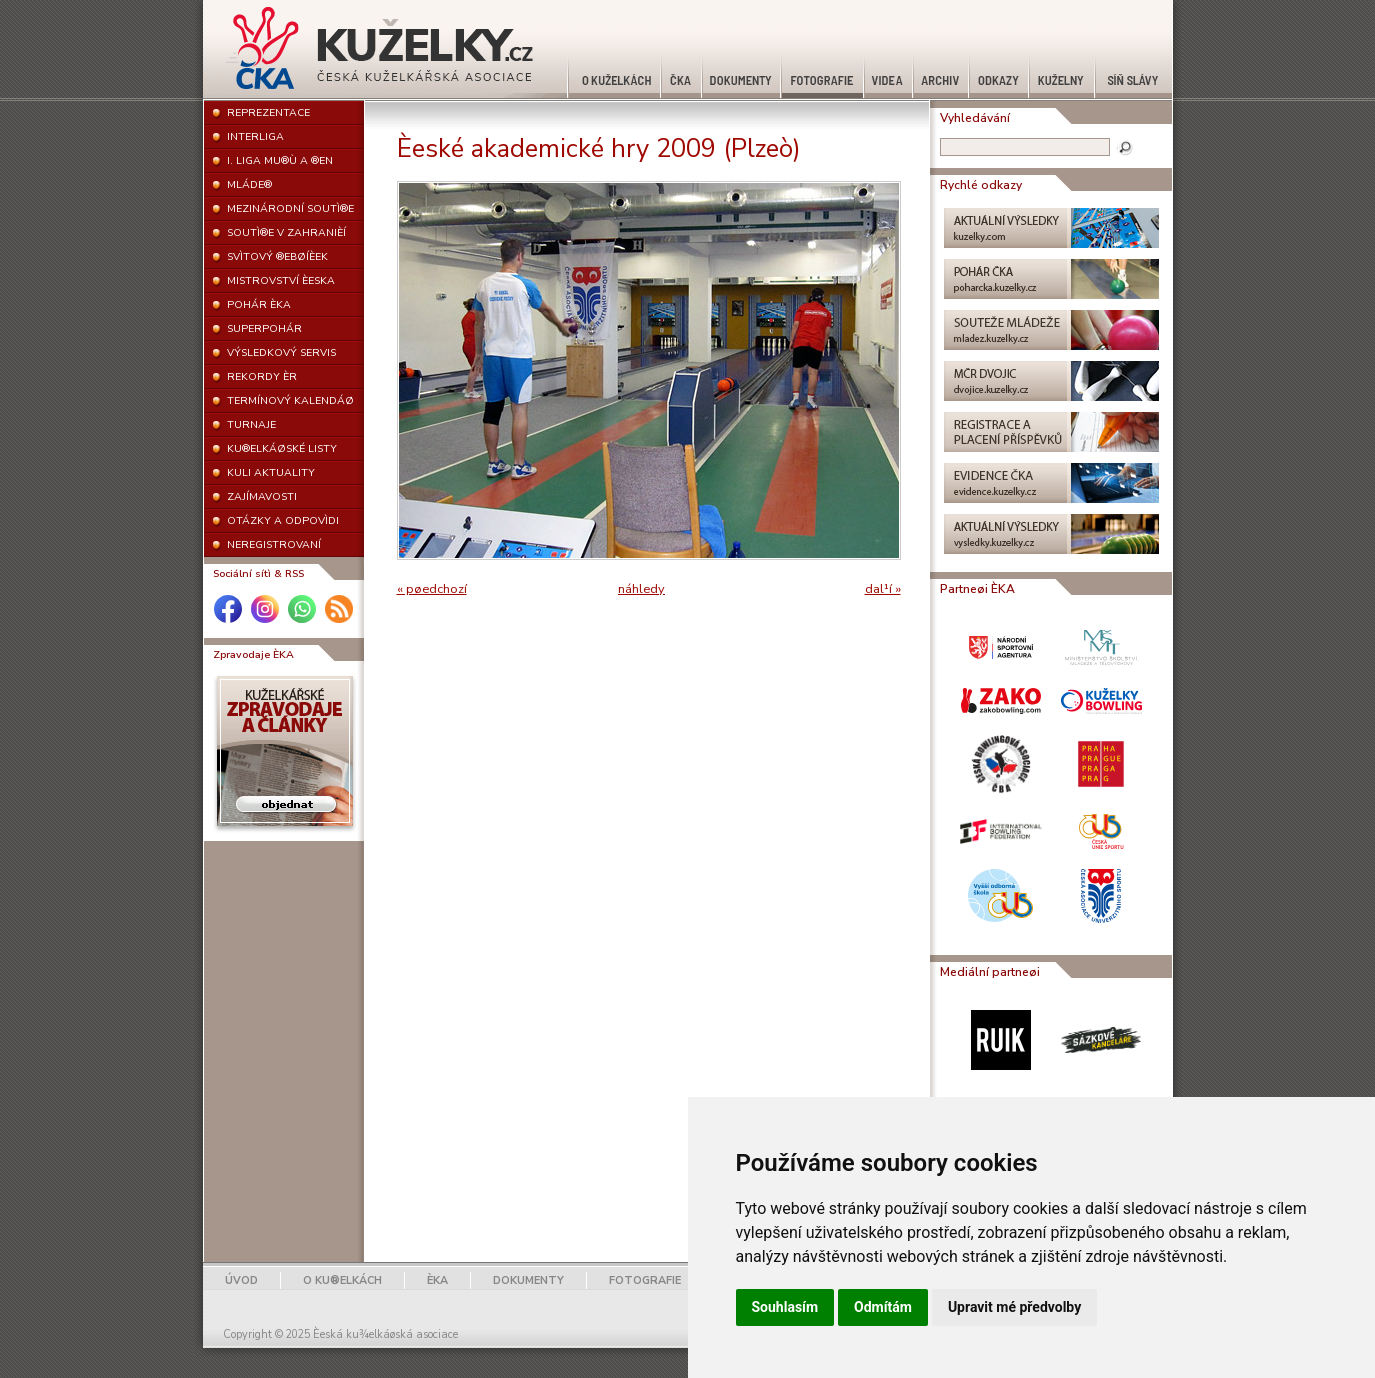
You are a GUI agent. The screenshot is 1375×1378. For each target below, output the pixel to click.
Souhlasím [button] (785, 1307)
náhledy (641, 589)
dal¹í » (883, 589)
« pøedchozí (432, 589)
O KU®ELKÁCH (342, 1280)
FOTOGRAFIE (645, 1280)
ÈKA (437, 1280)
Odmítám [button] (883, 1307)
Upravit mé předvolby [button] (1014, 1307)
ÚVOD (241, 1280)
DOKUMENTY (528, 1280)
